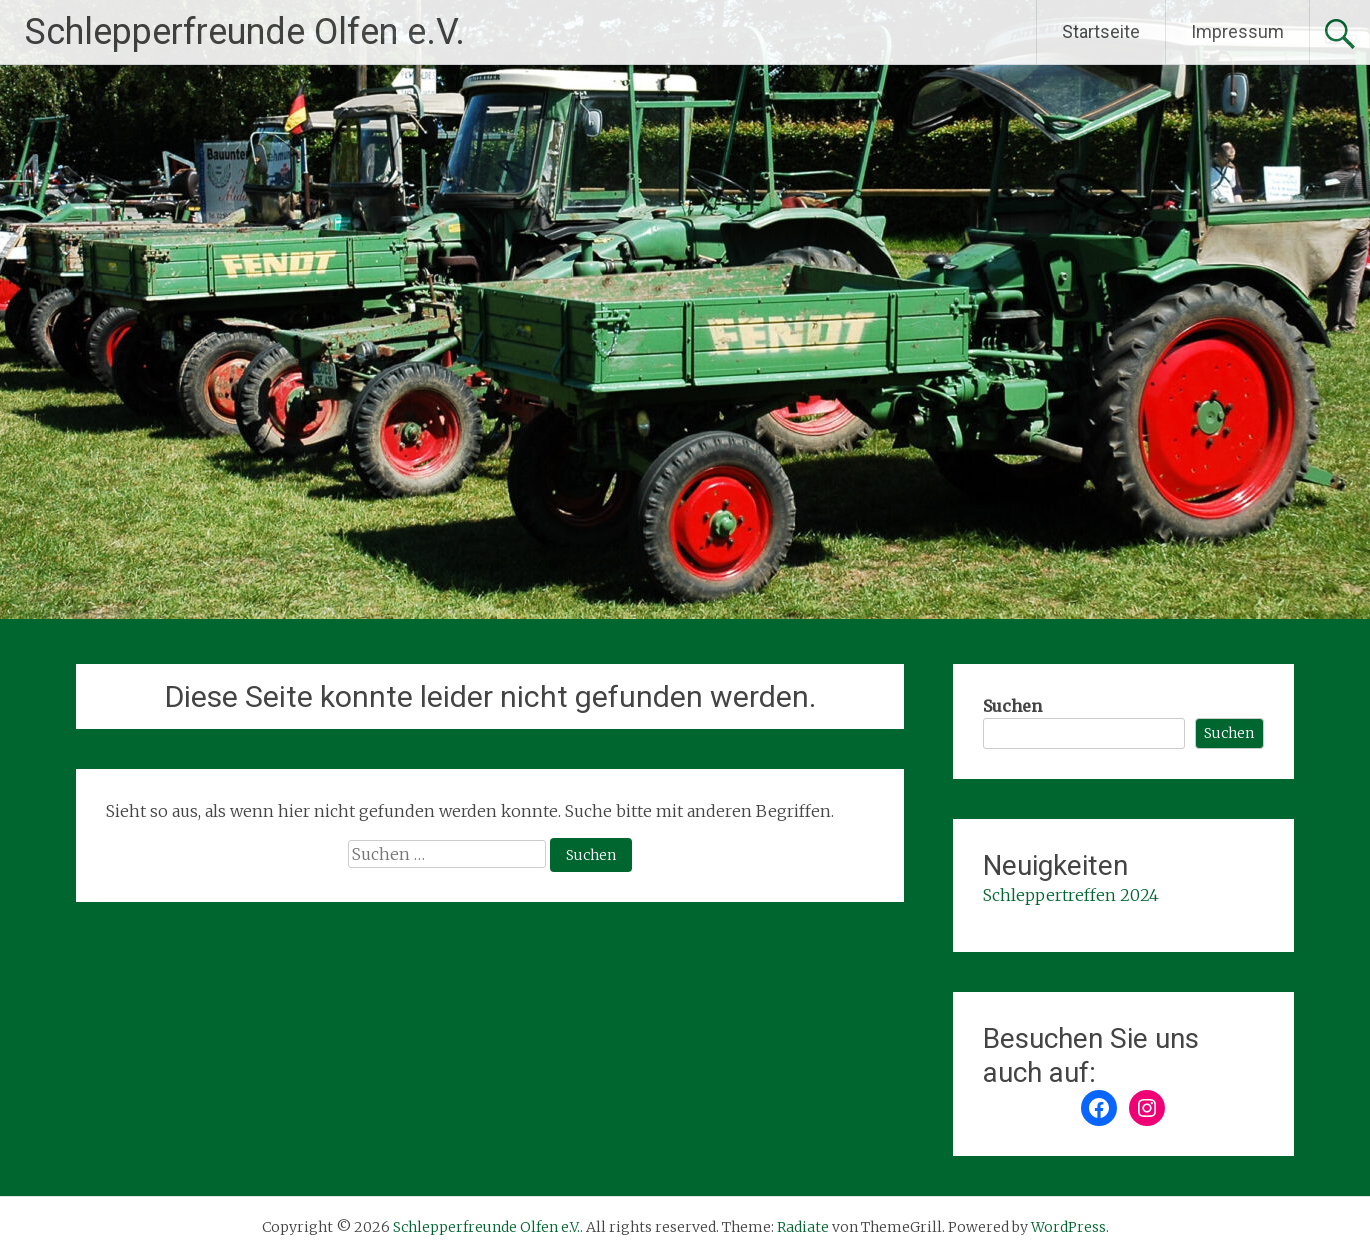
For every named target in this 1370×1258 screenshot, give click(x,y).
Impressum (1237, 31)
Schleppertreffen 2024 (1071, 895)
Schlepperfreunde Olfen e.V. (245, 32)
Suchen (1012, 706)
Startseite (1101, 31)
